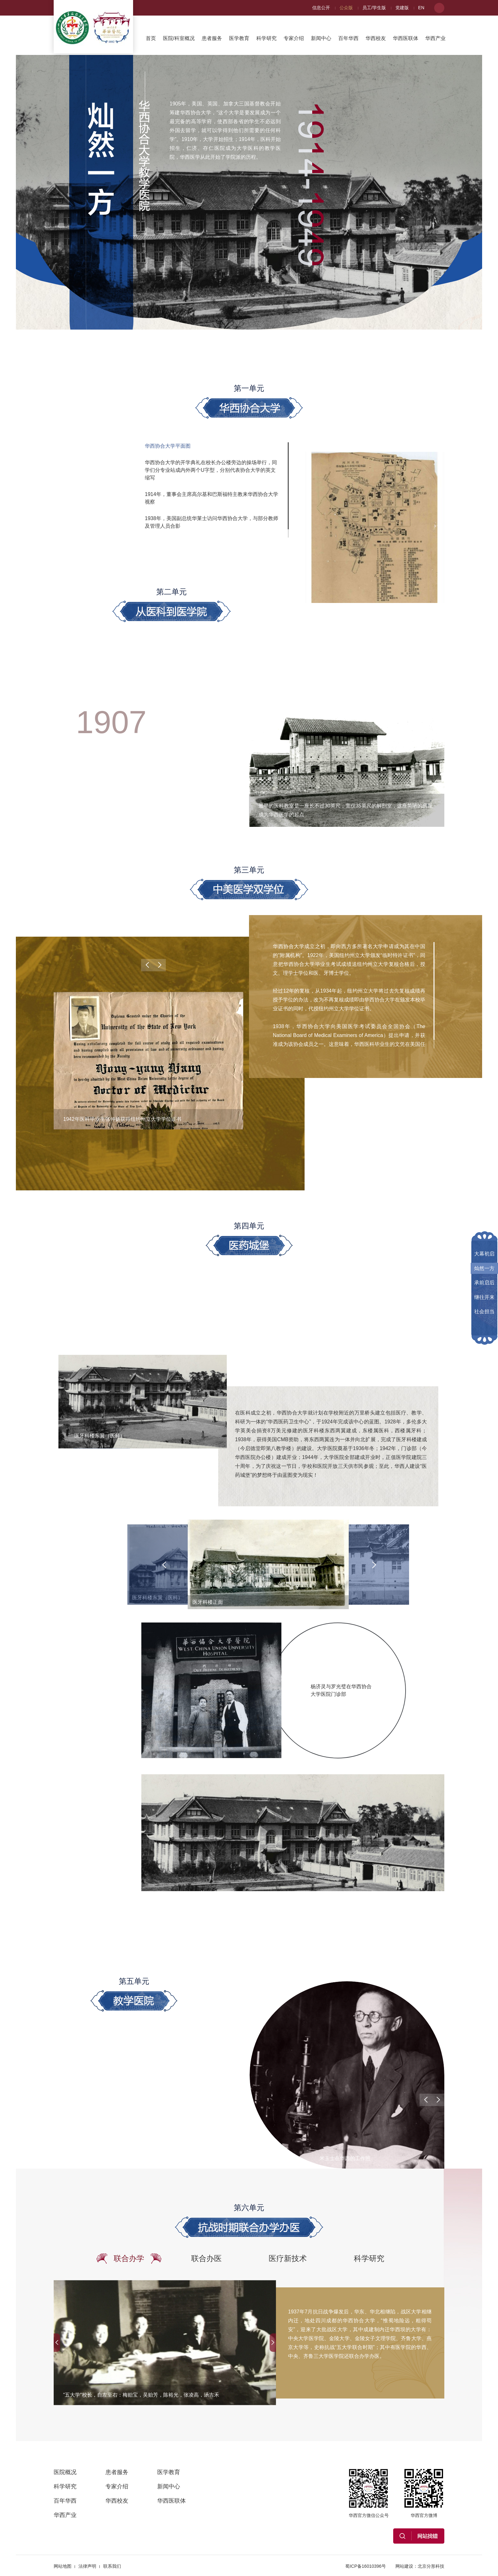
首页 (151, 38)
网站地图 (62, 2566)
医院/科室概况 (179, 38)
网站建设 (404, 2566)
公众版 (346, 7)
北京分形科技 (431, 2566)
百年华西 (348, 38)
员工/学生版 (374, 7)
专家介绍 (294, 38)
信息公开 (321, 7)
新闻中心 (321, 38)
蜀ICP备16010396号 (365, 2566)
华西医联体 (405, 38)
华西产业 (435, 38)
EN (421, 7)
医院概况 (65, 2472)
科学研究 (266, 38)
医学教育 (239, 38)
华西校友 (376, 38)
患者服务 (212, 38)
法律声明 (87, 2566)
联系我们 (112, 2566)
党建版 (402, 7)
